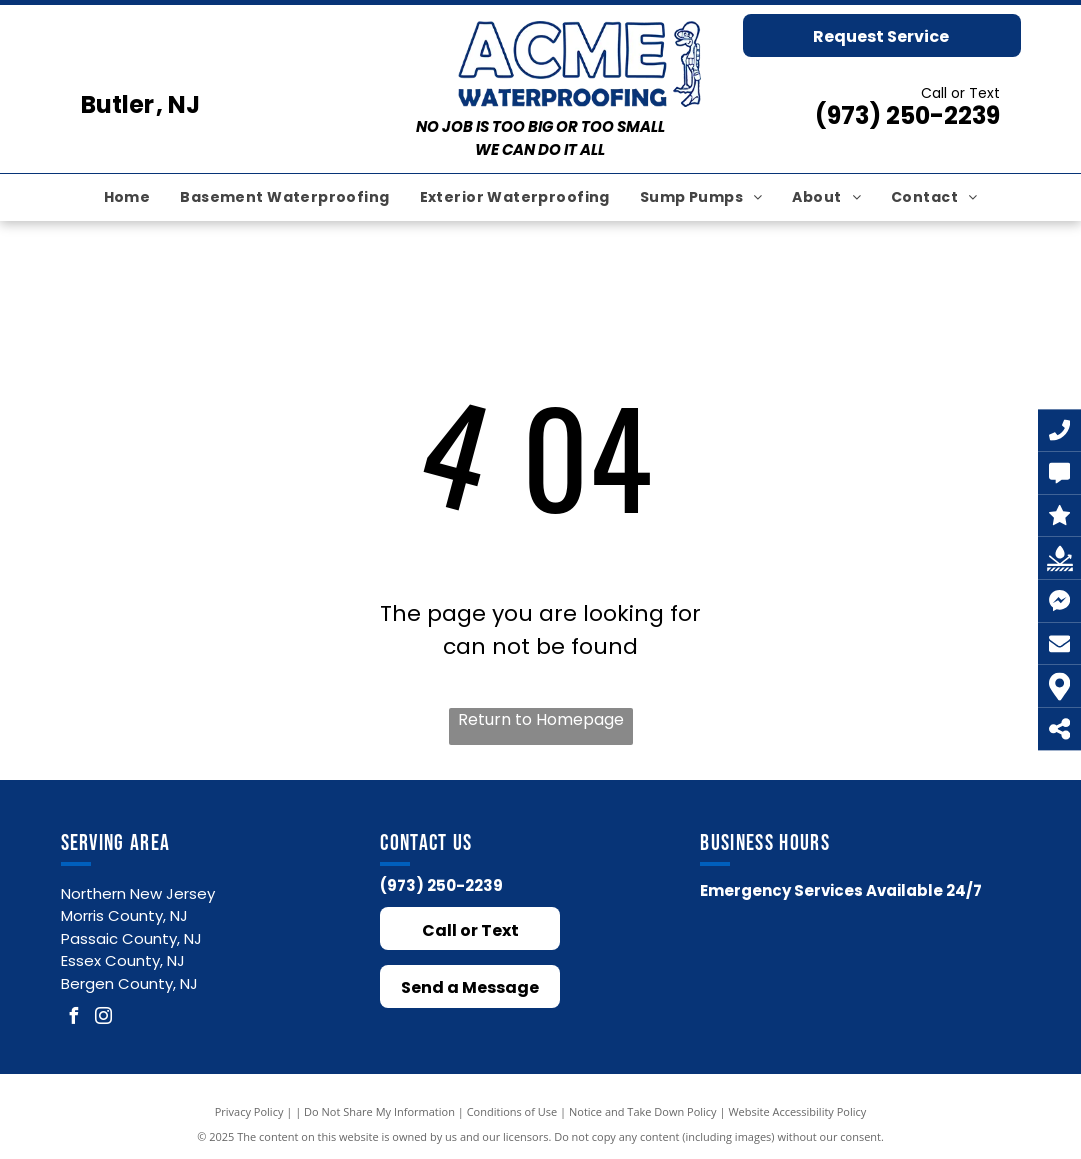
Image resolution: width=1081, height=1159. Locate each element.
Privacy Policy (249, 1111)
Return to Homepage (541, 719)
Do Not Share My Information (379, 1111)
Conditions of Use (512, 1111)
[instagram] (104, 1018)
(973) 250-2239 (907, 115)
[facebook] (74, 1018)
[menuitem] (127, 197)
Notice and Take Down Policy (643, 1111)
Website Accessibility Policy (797, 1111)
